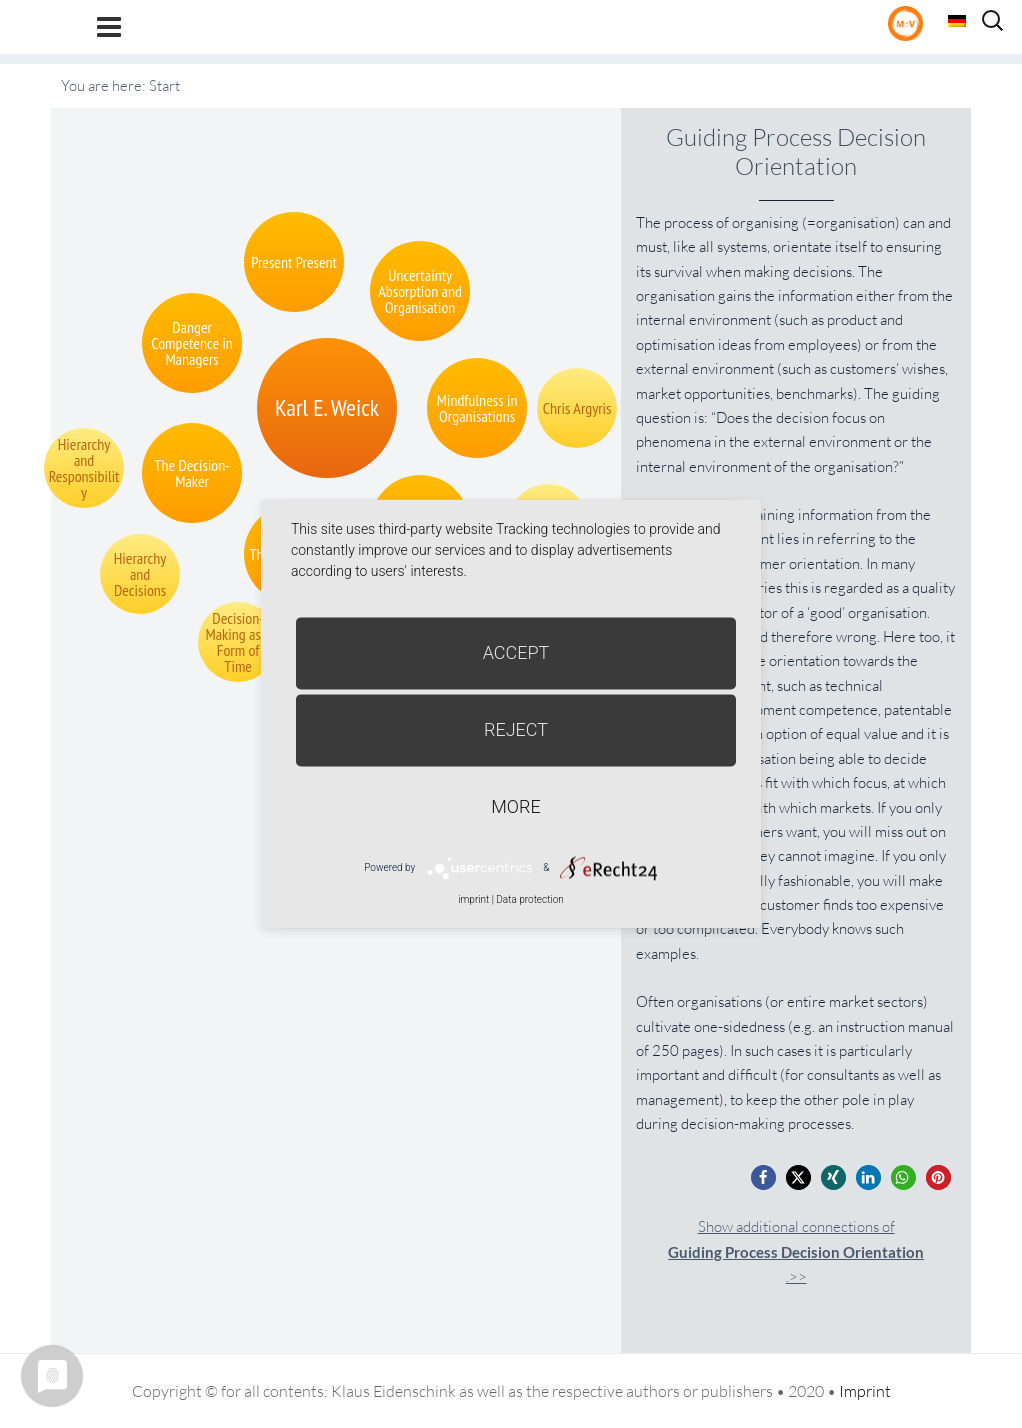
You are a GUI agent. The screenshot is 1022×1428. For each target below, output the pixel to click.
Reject (516, 729)
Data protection (529, 899)
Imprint (865, 1391)
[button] (763, 1177)
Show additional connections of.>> (796, 1251)
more (515, 806)
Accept (516, 652)
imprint (473, 899)
